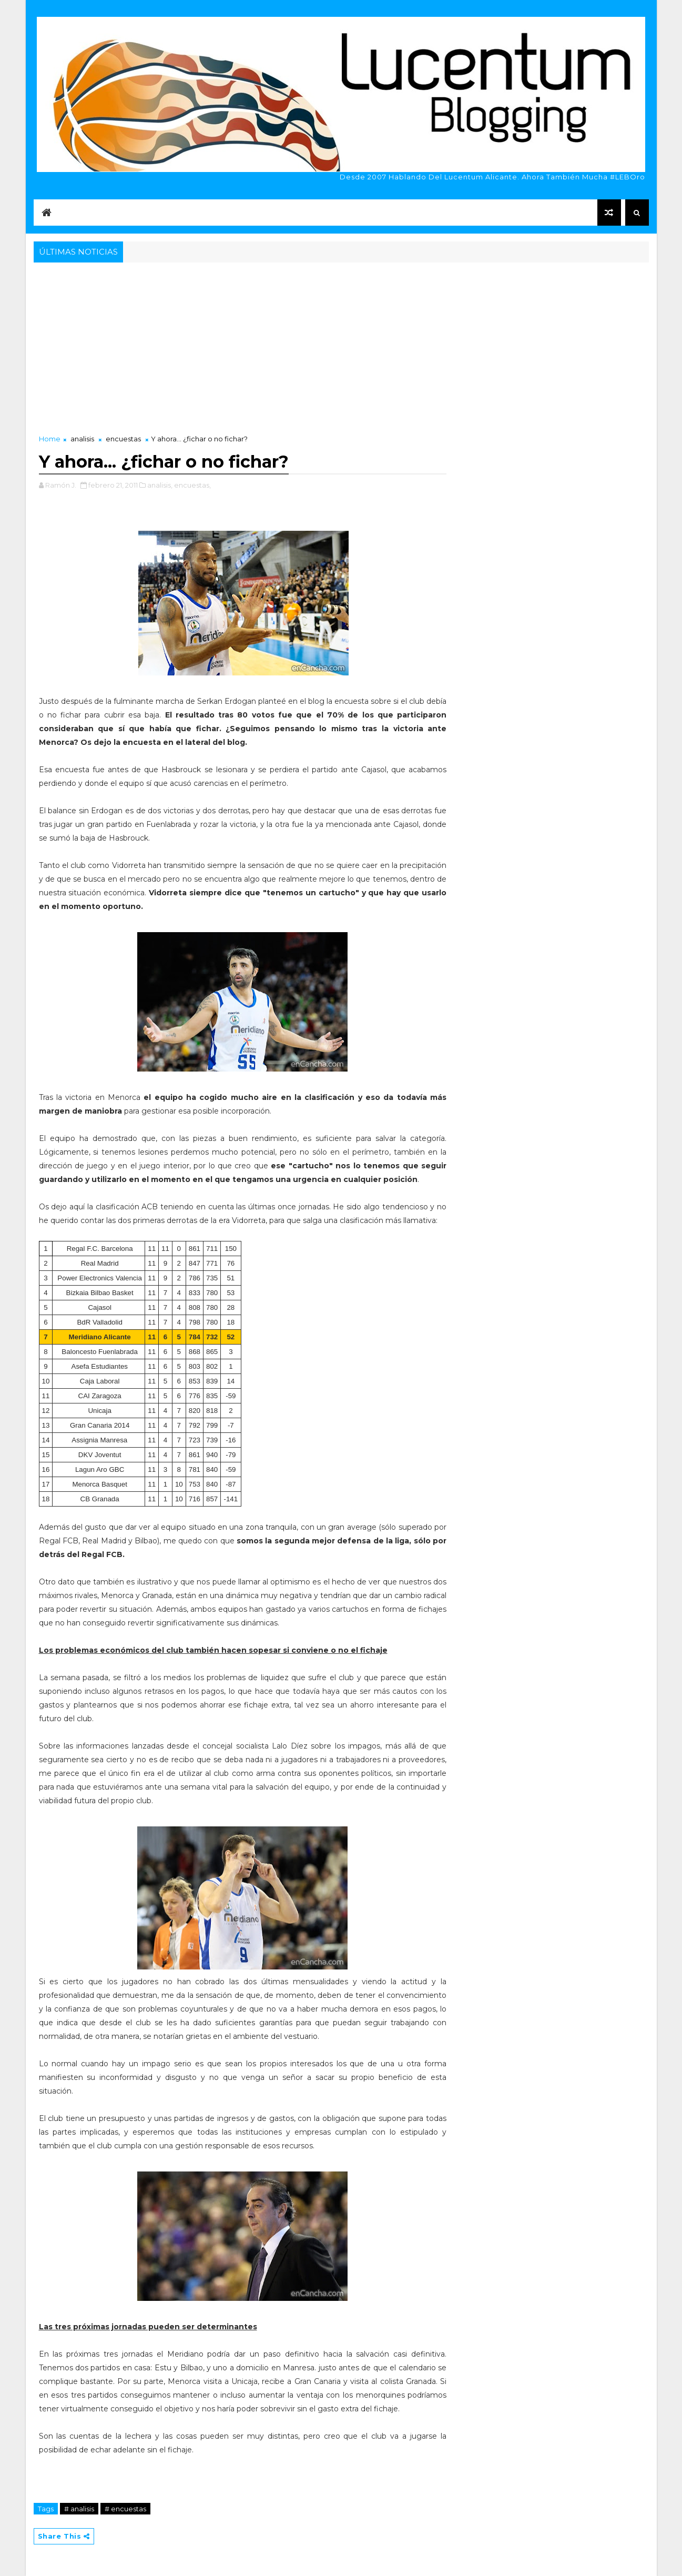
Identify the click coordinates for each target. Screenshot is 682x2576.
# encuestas (125, 2508)
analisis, (159, 485)
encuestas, (192, 485)
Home (49, 439)
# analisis (79, 2508)
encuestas (123, 439)
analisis (82, 439)
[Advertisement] (341, 344)
